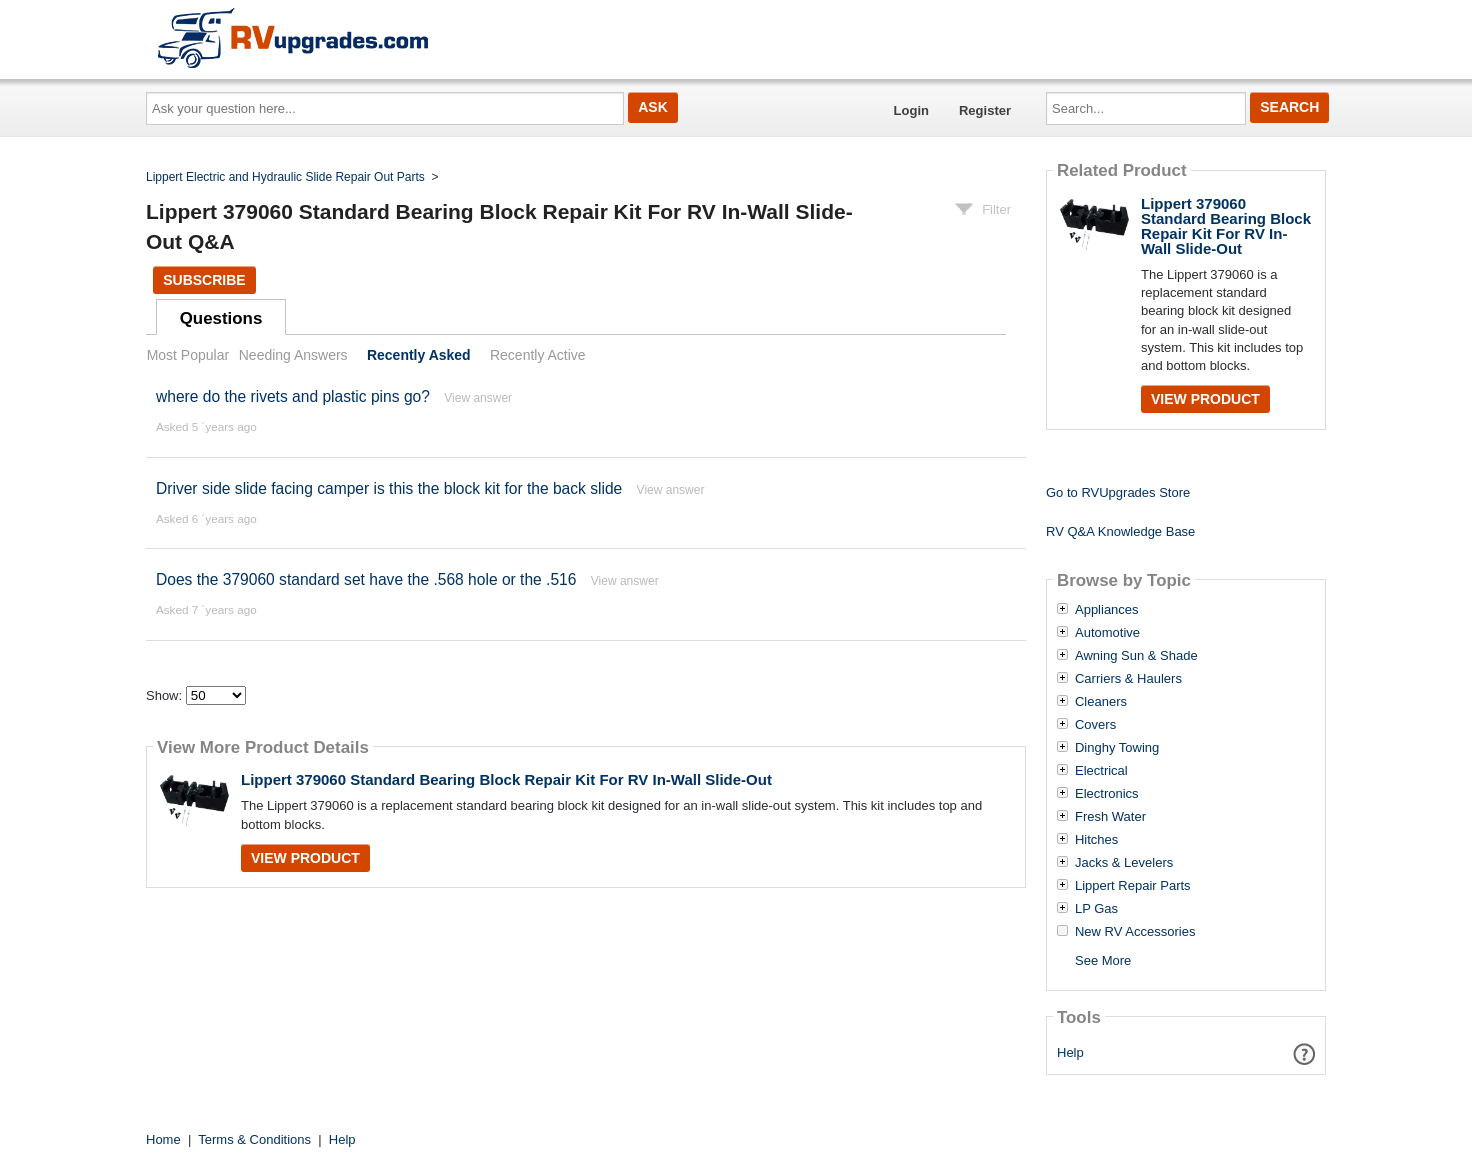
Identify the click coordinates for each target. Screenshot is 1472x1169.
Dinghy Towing (1117, 748)
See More (1103, 960)
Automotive (1107, 633)
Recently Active (538, 355)
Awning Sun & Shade (1136, 656)
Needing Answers (293, 355)
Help (1070, 1052)
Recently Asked (419, 355)
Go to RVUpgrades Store (1118, 492)
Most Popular (188, 355)
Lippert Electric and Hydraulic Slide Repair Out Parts (285, 177)
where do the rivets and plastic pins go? (293, 396)
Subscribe (204, 280)
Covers (1095, 725)
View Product (305, 858)
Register (985, 110)
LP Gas (1096, 909)
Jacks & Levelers (1124, 863)
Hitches (1096, 840)
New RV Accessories (1135, 932)
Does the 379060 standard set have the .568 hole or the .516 (366, 579)
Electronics (1107, 794)
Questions (221, 318)
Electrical (1101, 771)
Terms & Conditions (254, 1139)
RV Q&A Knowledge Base (1120, 531)
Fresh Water (1110, 817)
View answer (478, 398)
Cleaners (1101, 702)
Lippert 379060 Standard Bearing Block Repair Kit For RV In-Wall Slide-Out (506, 779)
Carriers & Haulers (1128, 679)
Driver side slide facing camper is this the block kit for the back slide (389, 488)
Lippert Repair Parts (1133, 886)
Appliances (1107, 610)
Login (911, 110)
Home (163, 1139)
